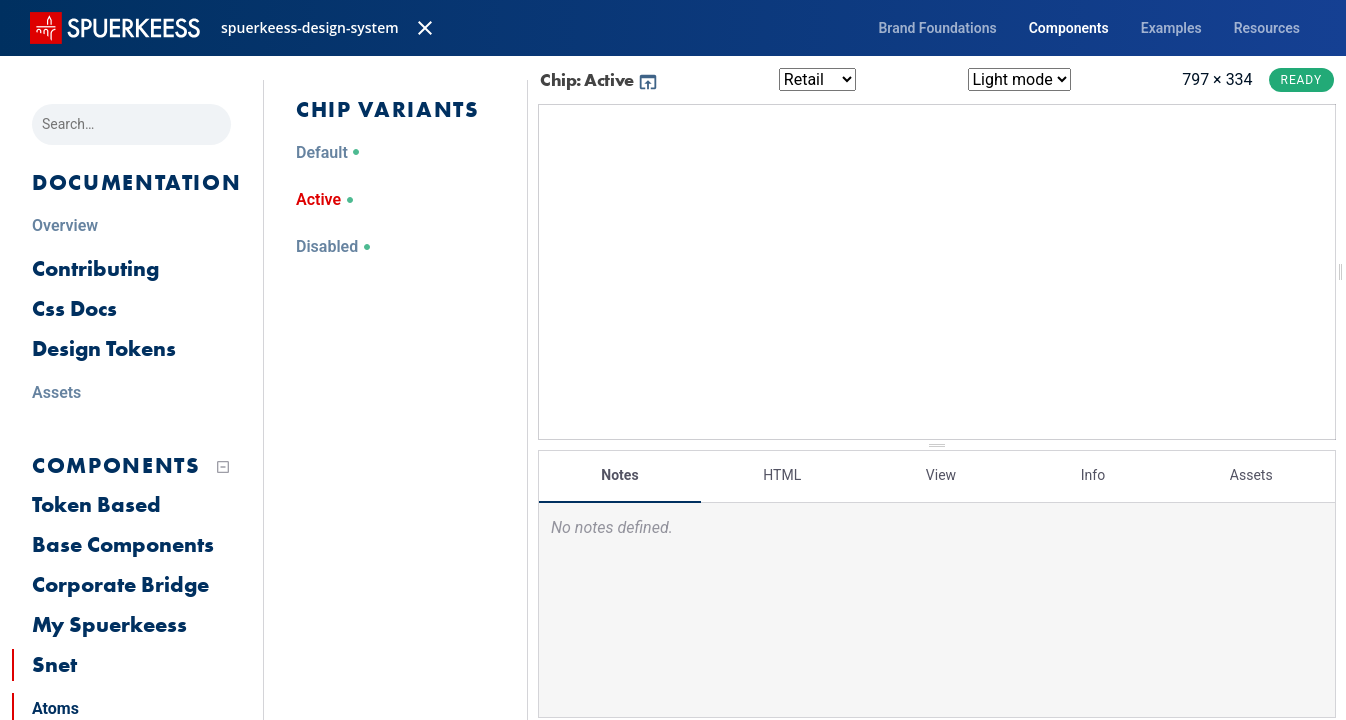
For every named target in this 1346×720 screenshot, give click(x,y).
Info (1093, 475)
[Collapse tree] (223, 467)
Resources (1267, 28)
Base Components (123, 544)
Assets (1251, 475)
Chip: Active (599, 79)
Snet (54, 664)
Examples (1171, 28)
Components (1069, 28)
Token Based (96, 504)
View (941, 475)
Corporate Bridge (120, 584)
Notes (619, 475)
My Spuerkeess (109, 624)
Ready (1301, 80)
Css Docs (74, 308)
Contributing (95, 268)
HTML (782, 475)
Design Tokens (104, 348)
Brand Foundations (937, 28)
